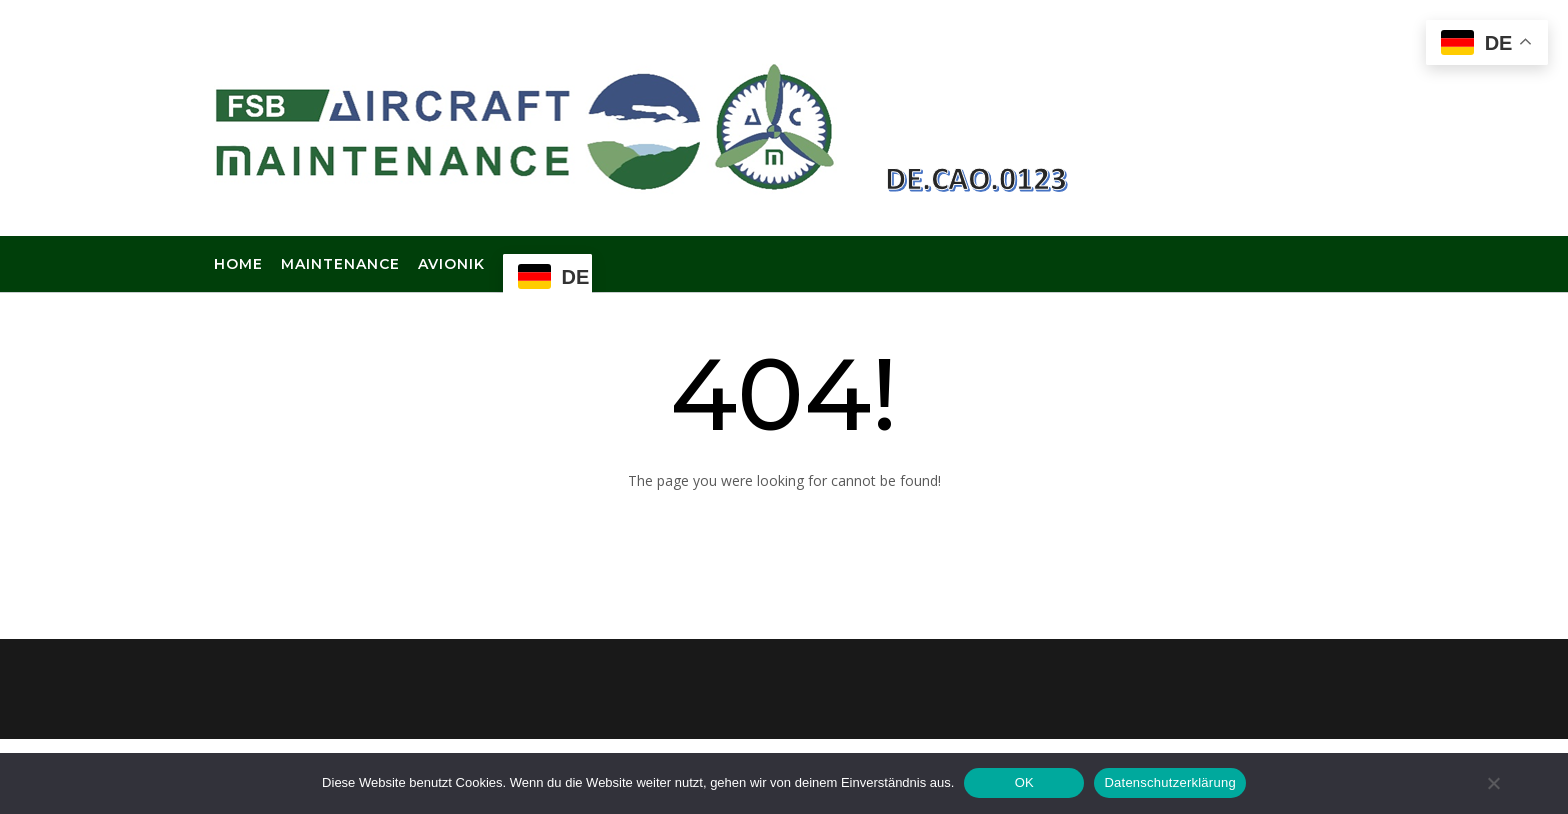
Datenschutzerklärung (1169, 782)
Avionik (451, 265)
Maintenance (340, 265)
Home (238, 265)
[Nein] (1493, 783)
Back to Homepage (784, 528)
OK (1024, 782)
